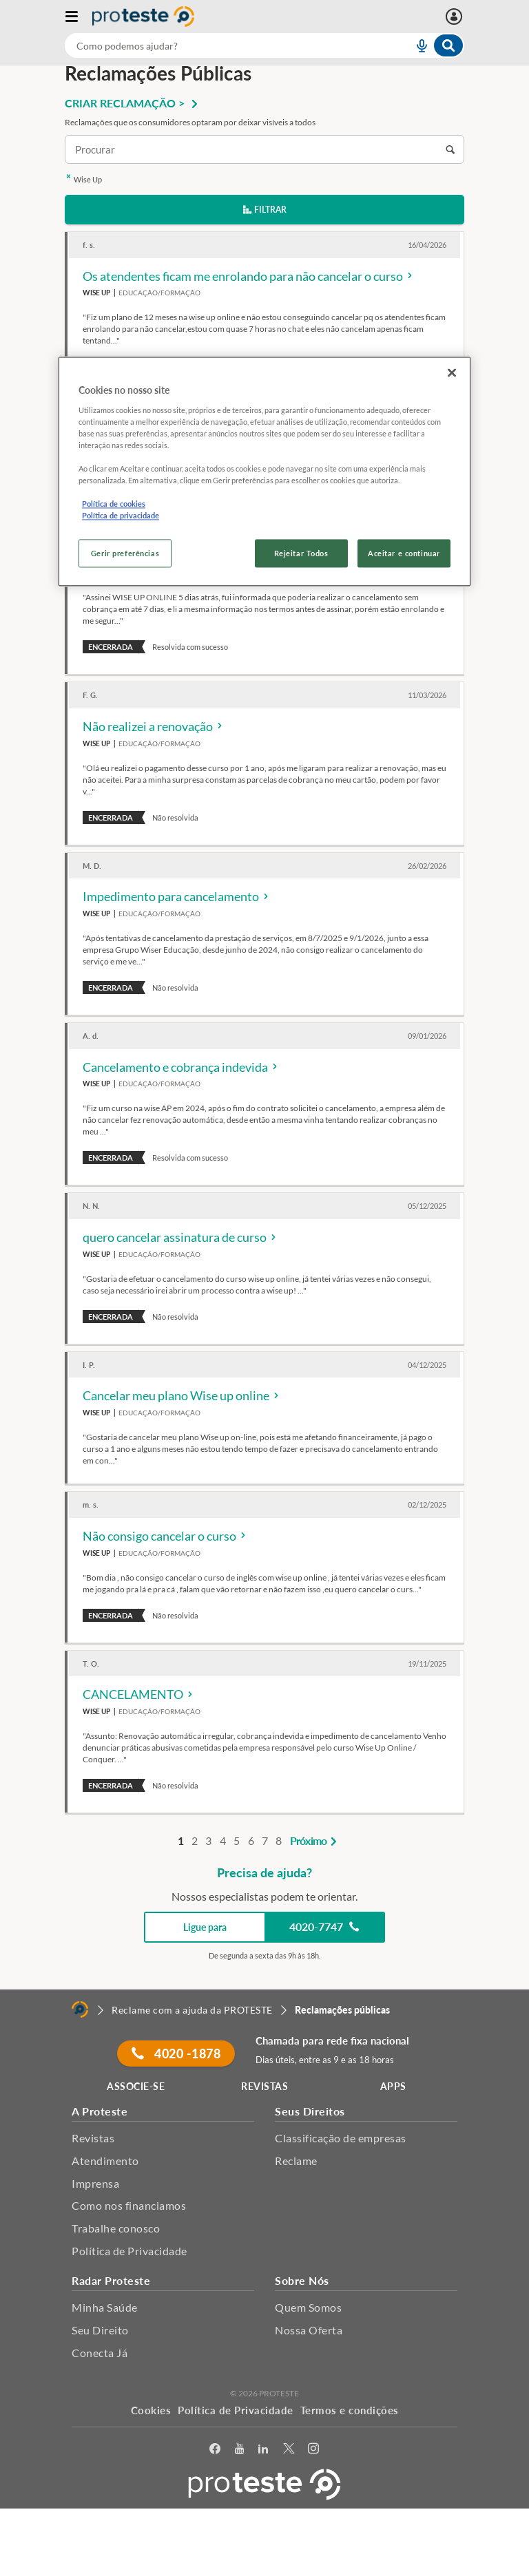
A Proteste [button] (99, 2111)
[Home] (80, 2009)
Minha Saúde (105, 2307)
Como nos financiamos (129, 2205)
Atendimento (105, 2160)
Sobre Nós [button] (302, 2280)
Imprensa (95, 2183)
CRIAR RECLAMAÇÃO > (133, 103)
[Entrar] (455, 16)
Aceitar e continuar (404, 553)
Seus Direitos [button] (310, 2111)
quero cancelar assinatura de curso (180, 1237)
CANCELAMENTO (139, 1694)
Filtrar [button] (265, 209)
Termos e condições (349, 2410)
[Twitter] (289, 2449)
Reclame (296, 2160)
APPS (393, 2086)
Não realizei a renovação (154, 726)
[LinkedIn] (263, 2449)
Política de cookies (113, 504)
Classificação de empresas (340, 2137)
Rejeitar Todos (301, 553)
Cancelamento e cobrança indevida (181, 1067)
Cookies (151, 2410)
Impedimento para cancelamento (177, 896)
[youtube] (240, 2449)
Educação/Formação (159, 292)
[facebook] (215, 2449)
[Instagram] (314, 2449)
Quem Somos (308, 2307)
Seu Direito (100, 2329)
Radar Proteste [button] (111, 2280)
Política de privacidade (120, 515)
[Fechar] (452, 373)
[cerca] (222, 45)
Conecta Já (99, 2352)
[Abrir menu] (78, 16)
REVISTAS (264, 2086)
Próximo (315, 1840)
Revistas (93, 2137)
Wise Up (83, 179)
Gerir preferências (125, 553)
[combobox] (264, 45)
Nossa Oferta (308, 2329)
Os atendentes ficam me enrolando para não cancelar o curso (249, 276)
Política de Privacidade (129, 2250)
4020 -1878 (176, 2053)
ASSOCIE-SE (136, 2086)
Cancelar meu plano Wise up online (182, 1395)
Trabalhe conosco (116, 2228)
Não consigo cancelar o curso (165, 1535)
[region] (264, 472)
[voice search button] (416, 45)
